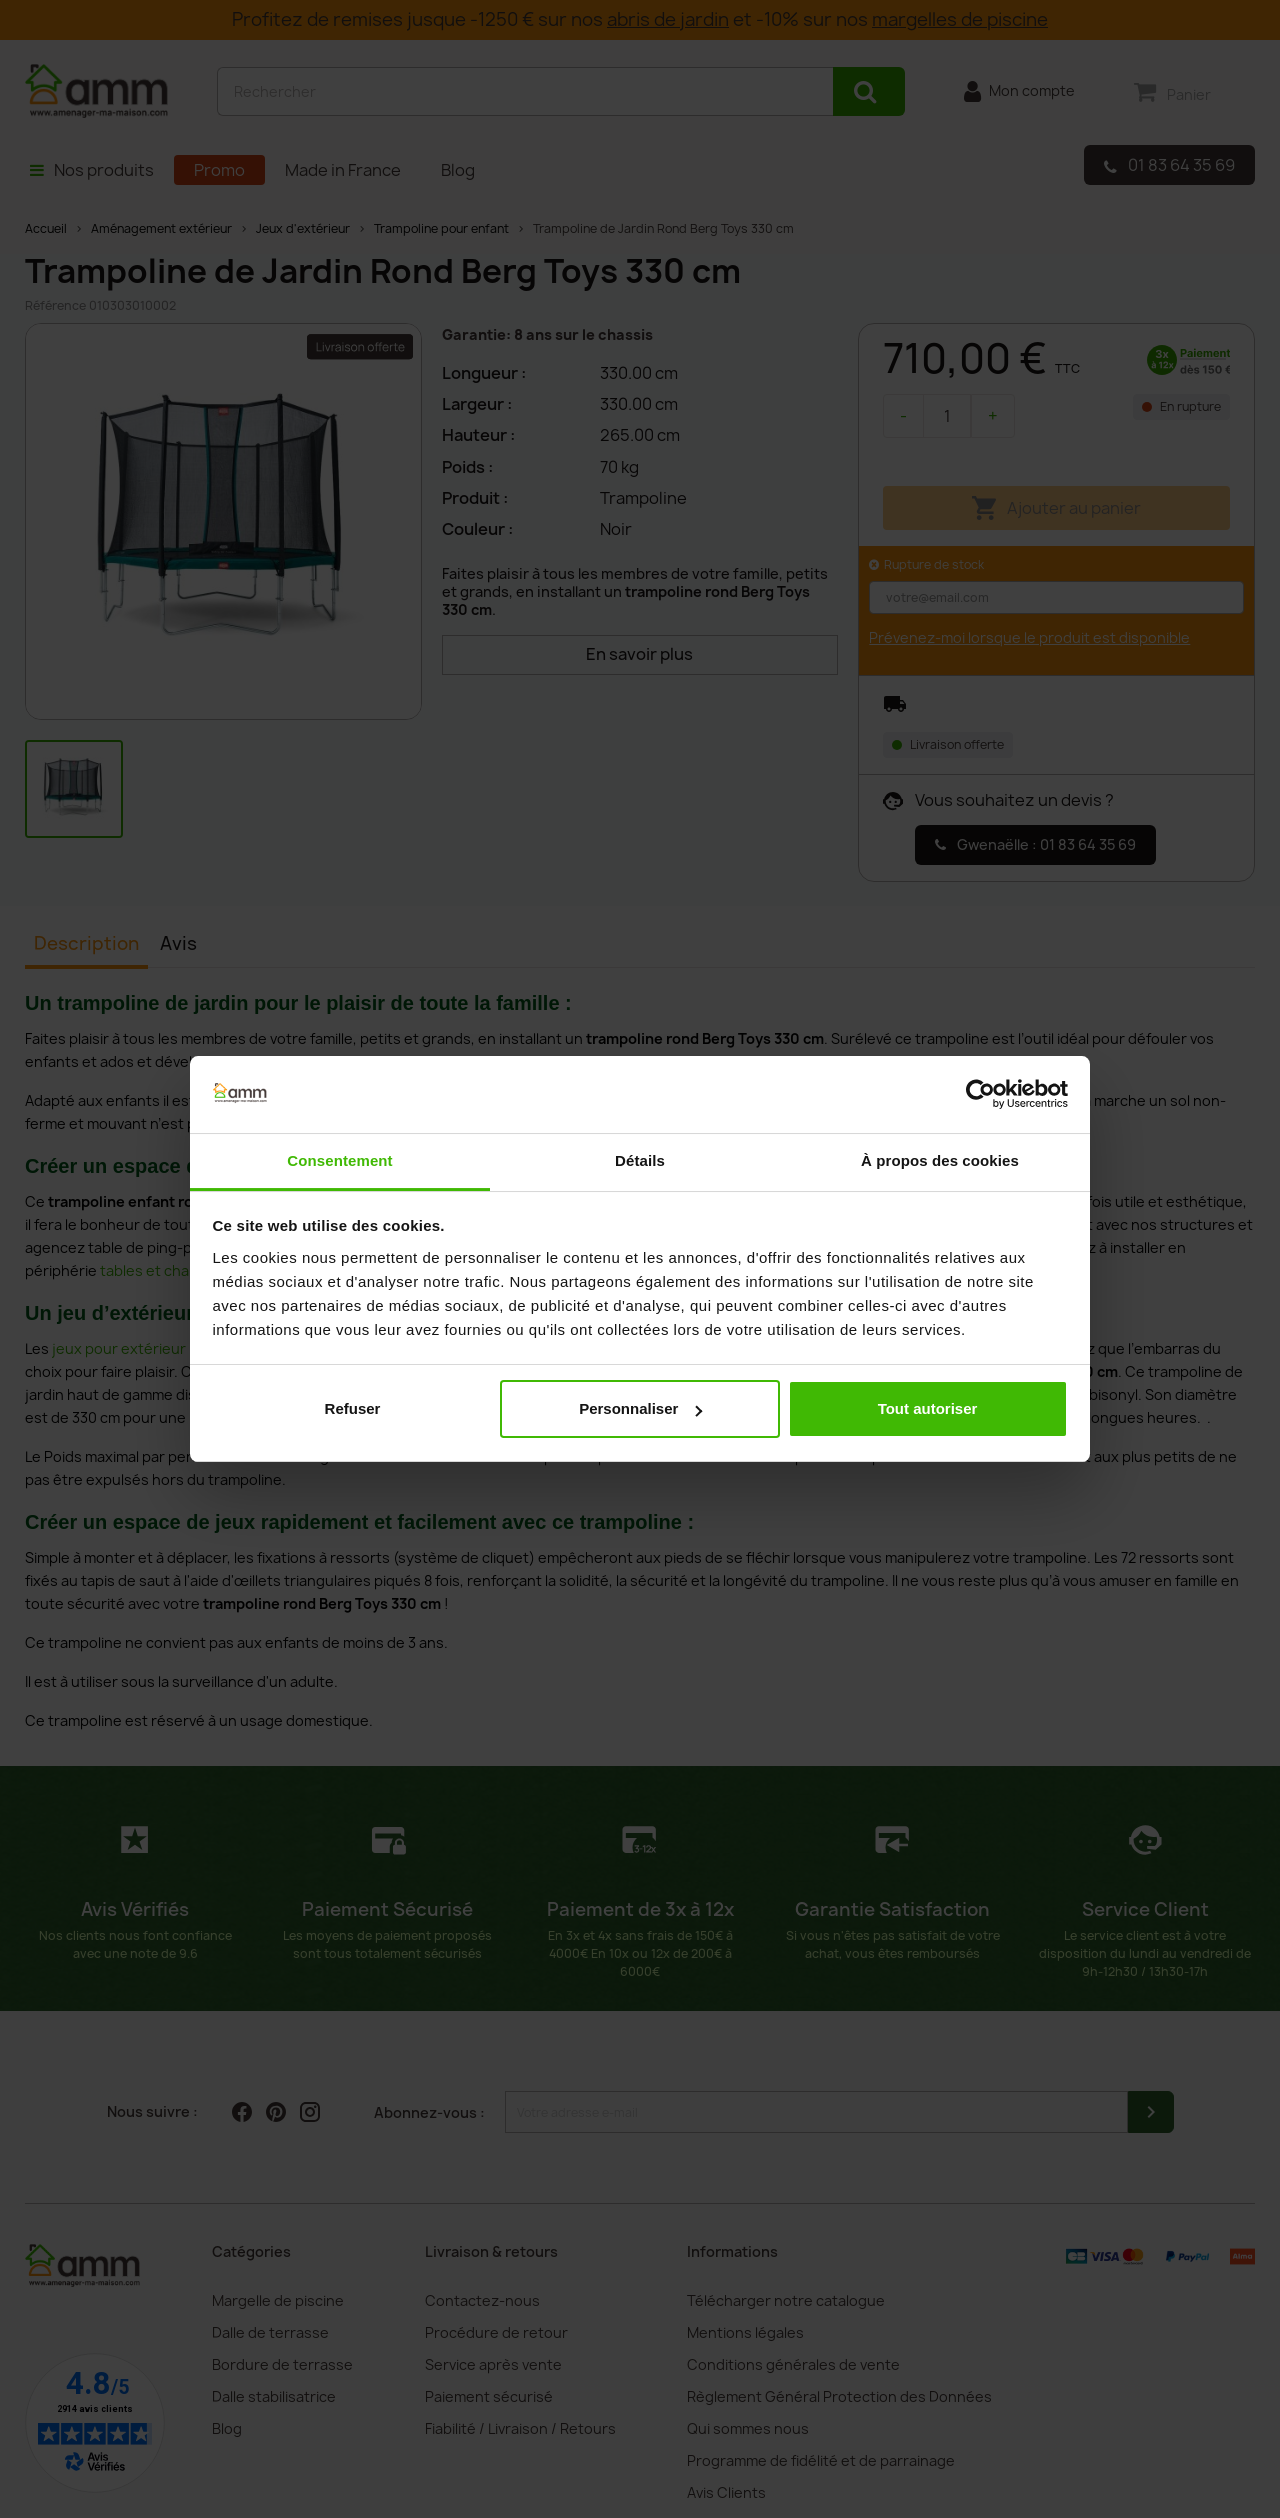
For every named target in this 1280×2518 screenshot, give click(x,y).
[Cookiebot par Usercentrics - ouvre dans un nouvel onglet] (980, 1095)
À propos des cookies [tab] (940, 1160)
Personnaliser (640, 1408)
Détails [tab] (640, 1160)
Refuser (353, 1408)
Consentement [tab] (339, 1160)
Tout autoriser (928, 1408)
